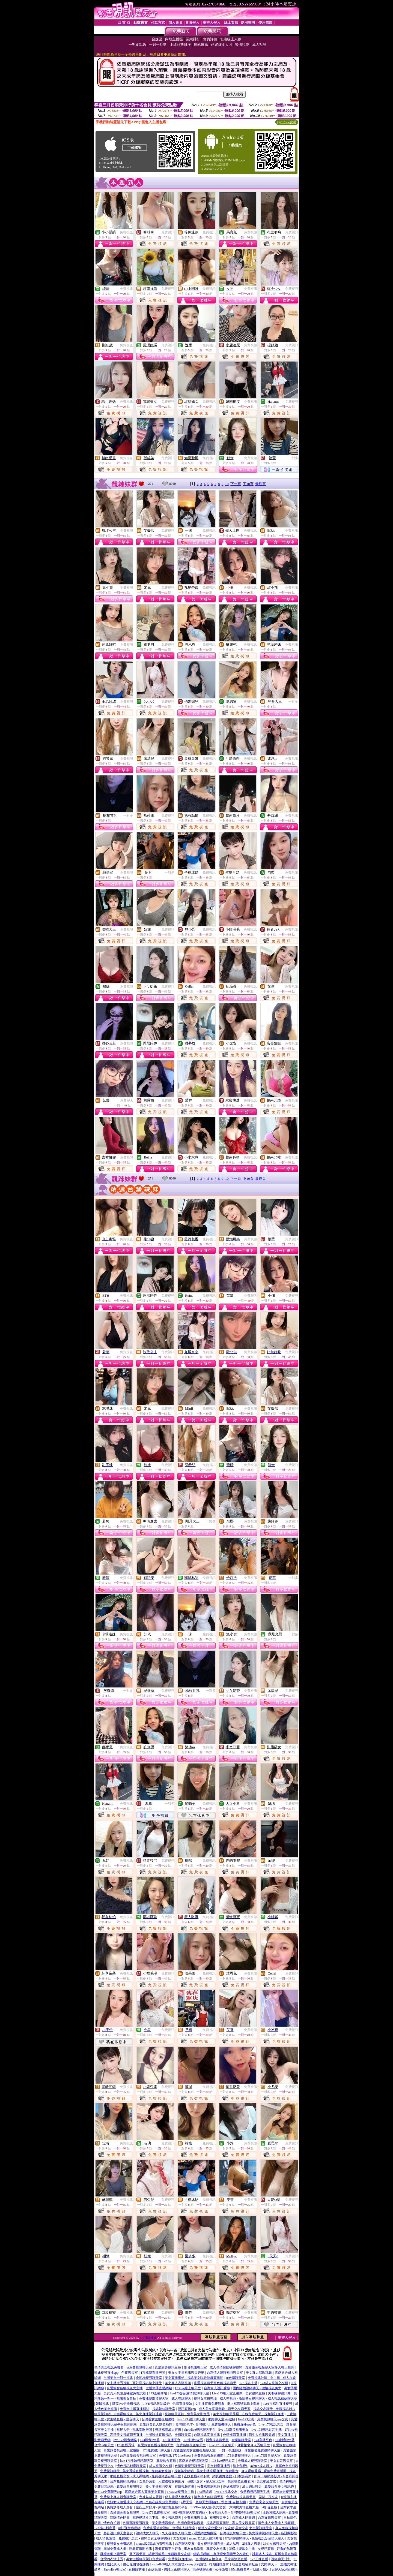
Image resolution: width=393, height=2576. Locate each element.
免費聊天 (126, 1100)
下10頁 (248, 484)
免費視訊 (126, 232)
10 (227, 484)
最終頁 (260, 484)
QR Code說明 (286, 122)
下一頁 (235, 484)
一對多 (293, 458)
